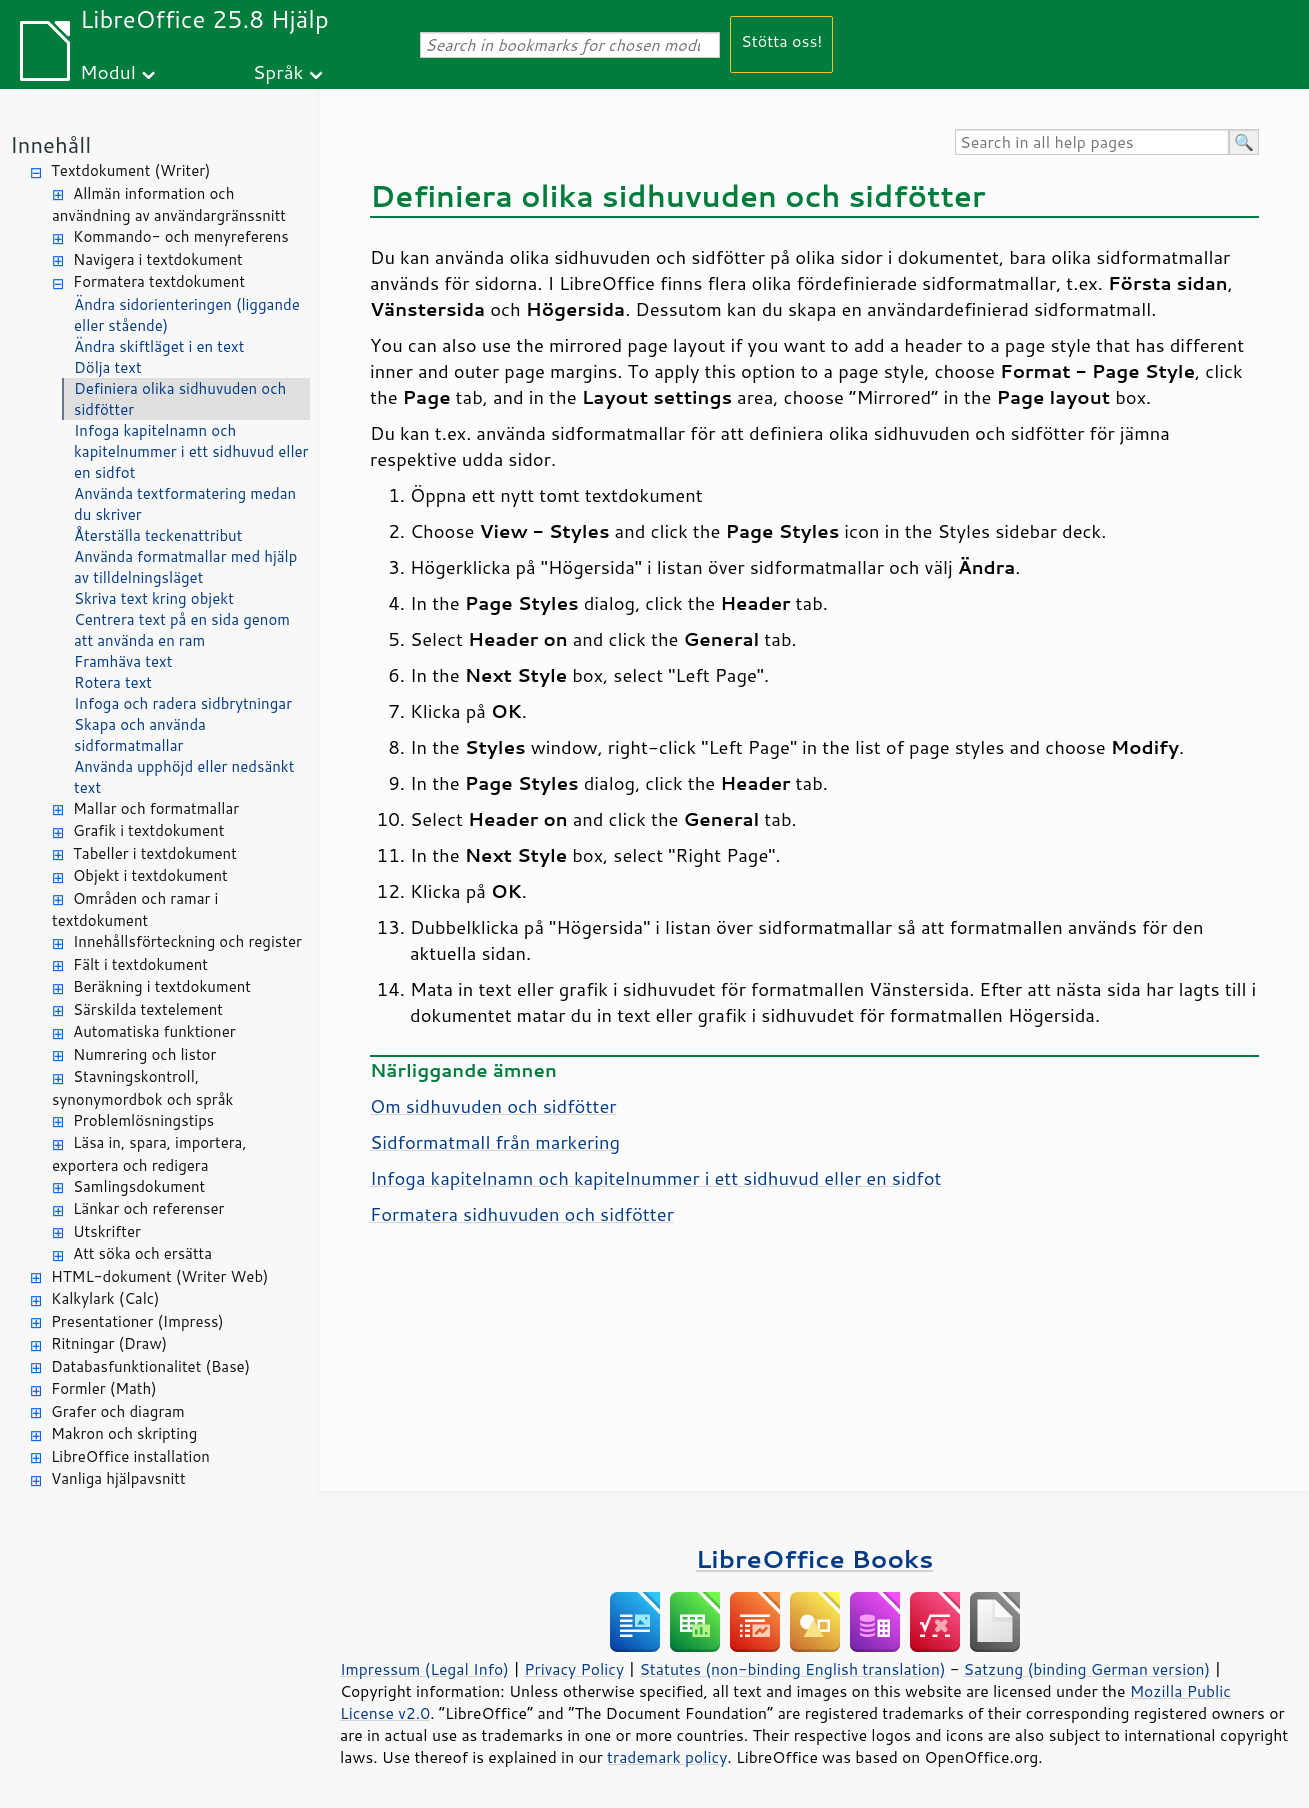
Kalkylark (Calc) (105, 1298)
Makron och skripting (124, 1433)
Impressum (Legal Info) (424, 1669)
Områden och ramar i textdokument (135, 910)
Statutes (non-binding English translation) (792, 1669)
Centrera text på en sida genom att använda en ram (182, 630)
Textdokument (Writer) (131, 170)
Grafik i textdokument (148, 830)
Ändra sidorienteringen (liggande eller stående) (187, 315)
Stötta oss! (781, 40)
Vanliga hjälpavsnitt (118, 1478)
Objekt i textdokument (150, 875)
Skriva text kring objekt (154, 598)
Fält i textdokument (140, 964)
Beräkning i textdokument (162, 986)
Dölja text (108, 367)
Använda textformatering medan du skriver (185, 504)
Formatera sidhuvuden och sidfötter (522, 1214)
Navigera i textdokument (158, 259)
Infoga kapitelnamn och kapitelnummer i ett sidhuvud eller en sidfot (191, 451)
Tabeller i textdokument (155, 853)
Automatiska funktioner (154, 1031)
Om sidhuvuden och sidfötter (493, 1106)
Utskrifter (107, 1231)
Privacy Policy (574, 1669)
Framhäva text (123, 661)
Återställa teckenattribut (158, 535)
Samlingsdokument (139, 1186)
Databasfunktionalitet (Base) (150, 1366)
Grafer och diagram (118, 1411)
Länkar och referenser (148, 1208)
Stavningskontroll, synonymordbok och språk (142, 1088)
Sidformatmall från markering (495, 1142)
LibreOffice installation (130, 1456)
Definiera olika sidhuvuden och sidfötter (180, 399)
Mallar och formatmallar (156, 808)
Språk (278, 71)
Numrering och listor (144, 1054)
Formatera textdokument (159, 281)
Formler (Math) (104, 1388)
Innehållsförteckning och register (187, 941)
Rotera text (113, 682)
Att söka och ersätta (142, 1253)
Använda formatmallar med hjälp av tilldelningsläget (185, 567)
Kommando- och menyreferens (181, 236)
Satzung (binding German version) (1087, 1669)
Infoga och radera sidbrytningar (183, 703)
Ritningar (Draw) (109, 1343)
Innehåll (50, 144)
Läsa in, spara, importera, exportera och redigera (149, 1154)
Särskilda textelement (148, 1009)
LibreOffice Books (815, 1558)
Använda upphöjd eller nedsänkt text (184, 777)
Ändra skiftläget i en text (159, 346)
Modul (108, 71)
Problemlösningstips (143, 1120)
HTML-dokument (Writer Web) (160, 1276)
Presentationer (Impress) (137, 1321)
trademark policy (667, 1757)
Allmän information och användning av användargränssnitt (169, 205)
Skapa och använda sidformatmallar (140, 735)
